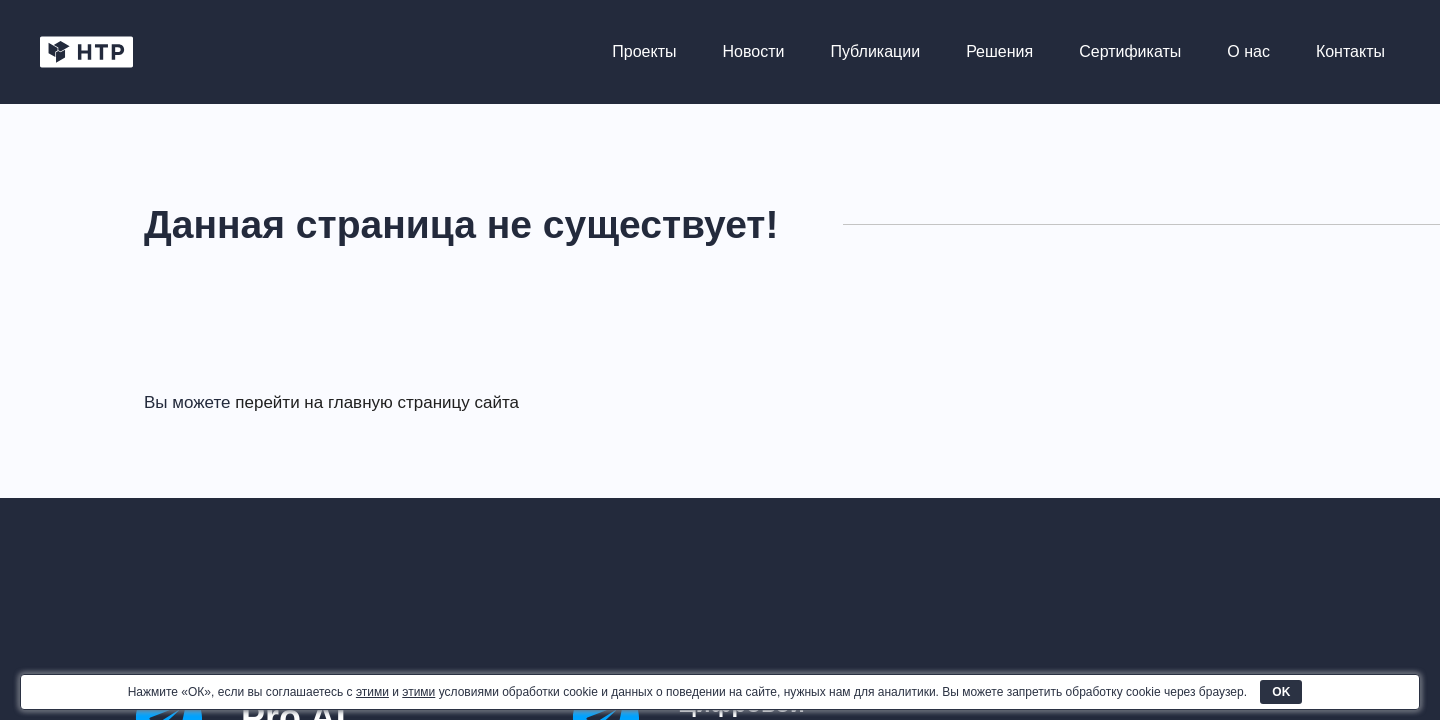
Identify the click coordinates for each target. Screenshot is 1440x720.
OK (1281, 692)
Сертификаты (1130, 51)
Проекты (644, 51)
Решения (999, 51)
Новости (754, 51)
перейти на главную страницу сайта (377, 402)
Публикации (875, 51)
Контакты (1350, 51)
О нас (1248, 51)
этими (372, 692)
